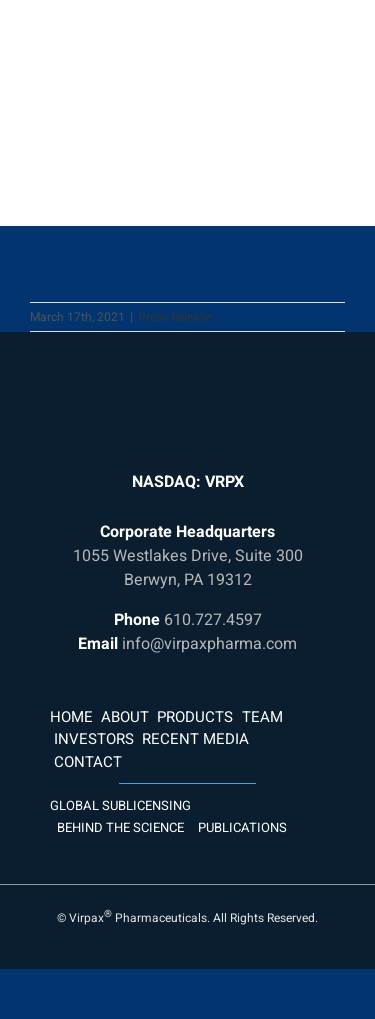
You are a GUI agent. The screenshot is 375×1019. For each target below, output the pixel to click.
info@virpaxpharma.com (209, 644)
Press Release (175, 317)
